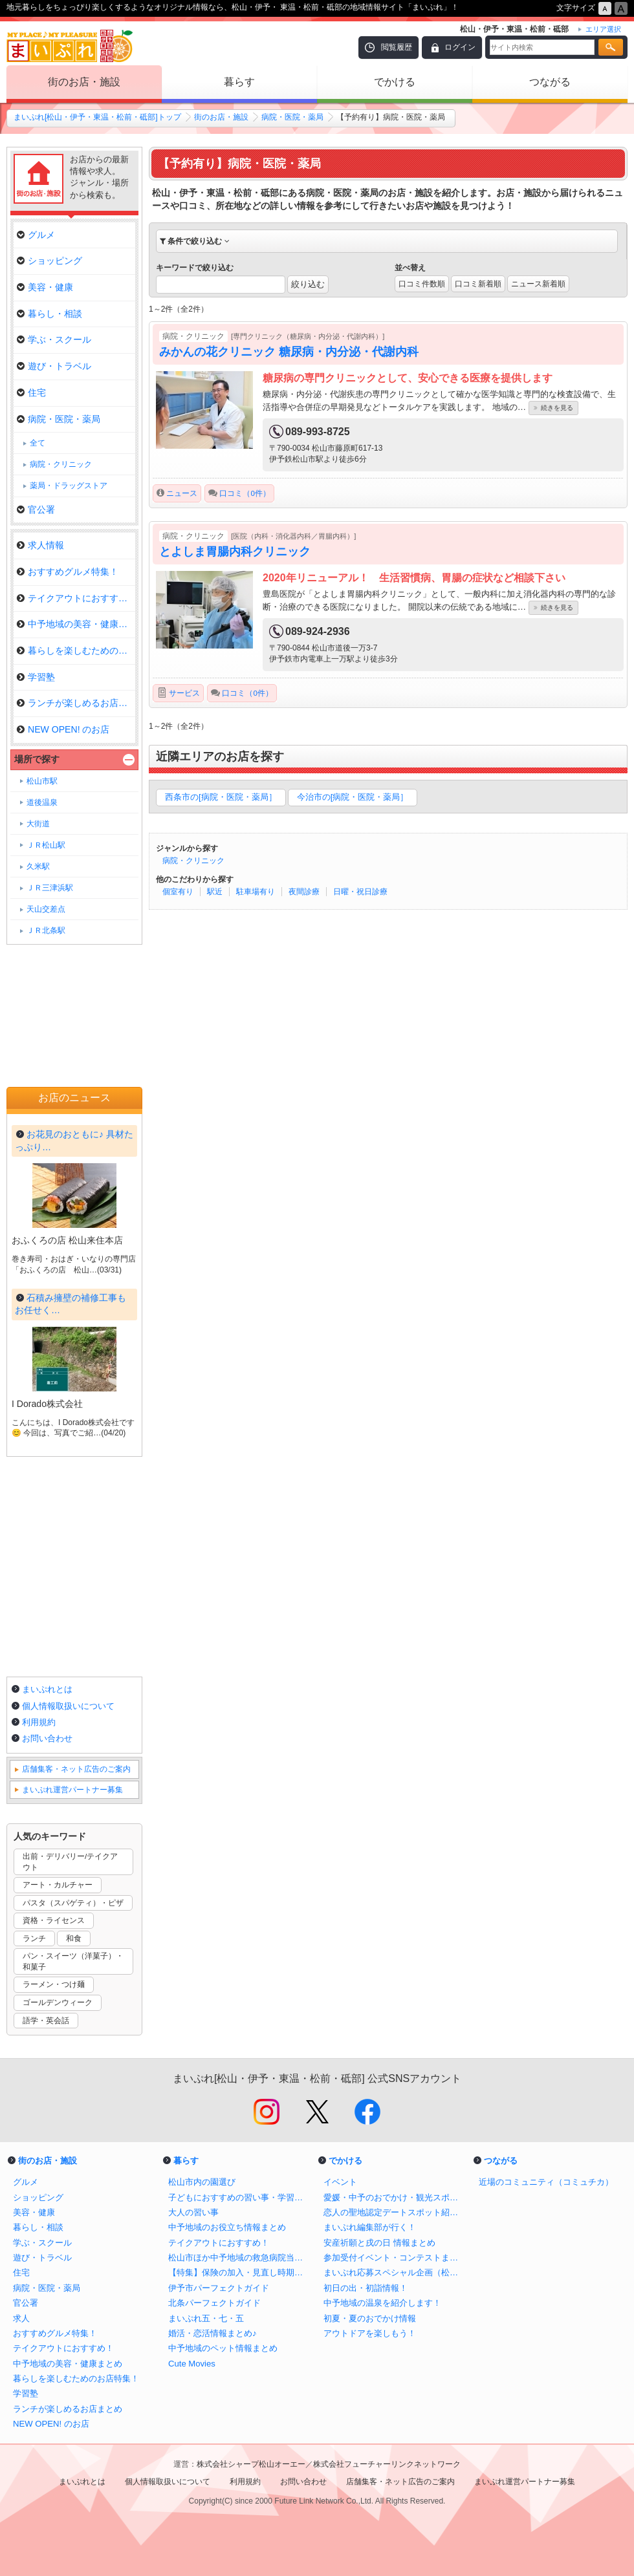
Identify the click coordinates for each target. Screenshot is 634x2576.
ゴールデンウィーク (58, 2002)
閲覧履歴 (396, 47)
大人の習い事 (193, 2212)
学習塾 (36, 677)
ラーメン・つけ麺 (54, 1984)
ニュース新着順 (538, 283)
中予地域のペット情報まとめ (223, 2348)
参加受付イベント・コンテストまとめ (394, 2257)
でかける (394, 81)
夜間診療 (304, 891)
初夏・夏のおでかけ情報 (369, 2318)
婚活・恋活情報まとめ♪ (212, 2333)
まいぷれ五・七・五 (206, 2318)
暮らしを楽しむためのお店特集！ (76, 2378)
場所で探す (37, 759)
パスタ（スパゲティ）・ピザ (73, 1902)
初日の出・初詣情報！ (365, 2288)
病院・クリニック (193, 860)
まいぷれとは (47, 1689)
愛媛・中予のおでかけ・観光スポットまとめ (394, 2197)
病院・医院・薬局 (292, 117)
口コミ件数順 (422, 283)
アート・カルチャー (58, 1884)
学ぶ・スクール (54, 339)
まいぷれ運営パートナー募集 (72, 1789)
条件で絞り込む (195, 241)
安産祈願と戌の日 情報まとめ (379, 2243)
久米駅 (38, 866)
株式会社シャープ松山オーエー (251, 2464)
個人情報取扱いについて (68, 1706)
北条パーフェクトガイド (214, 2303)
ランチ (34, 1938)
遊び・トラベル (54, 366)
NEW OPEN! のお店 (63, 729)
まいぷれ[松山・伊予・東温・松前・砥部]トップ (97, 117)
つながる (550, 81)
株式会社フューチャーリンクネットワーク (387, 2464)
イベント (340, 2182)
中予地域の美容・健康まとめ (76, 624)
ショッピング (49, 260)
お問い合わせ (47, 1738)
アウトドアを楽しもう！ (369, 2333)
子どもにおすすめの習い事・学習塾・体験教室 (239, 2197)
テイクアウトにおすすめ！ (76, 598)
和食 (74, 1938)
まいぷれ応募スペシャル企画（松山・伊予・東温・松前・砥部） (394, 2272)
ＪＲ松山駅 (46, 845)
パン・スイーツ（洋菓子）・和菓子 (73, 1961)
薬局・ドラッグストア (68, 485)
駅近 (215, 891)
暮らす (239, 81)
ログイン (460, 47)
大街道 (38, 824)
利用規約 (39, 1722)
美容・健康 (45, 287)
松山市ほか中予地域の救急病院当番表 (239, 2257)
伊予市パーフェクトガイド (218, 2288)
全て (37, 443)
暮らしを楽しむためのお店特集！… (76, 650)
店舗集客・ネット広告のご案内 (76, 1769)
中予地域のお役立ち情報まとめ (227, 2227)
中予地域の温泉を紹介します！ (382, 2303)
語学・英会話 (46, 2020)
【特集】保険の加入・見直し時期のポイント (239, 2272)
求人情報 (40, 545)
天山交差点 (46, 909)
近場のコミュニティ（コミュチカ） (546, 2182)
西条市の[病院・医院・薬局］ (221, 797)
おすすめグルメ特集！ (67, 571)
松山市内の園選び (201, 2182)
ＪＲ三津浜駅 (50, 888)
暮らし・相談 (49, 313)
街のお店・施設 (84, 81)
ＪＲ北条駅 (46, 930)
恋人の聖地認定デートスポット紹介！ (394, 2212)
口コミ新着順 (478, 283)
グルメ (36, 235)
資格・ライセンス (54, 1920)
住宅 (31, 392)
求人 (21, 2318)
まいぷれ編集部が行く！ (369, 2227)
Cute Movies (191, 2363)
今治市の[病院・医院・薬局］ (353, 797)
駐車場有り (255, 891)
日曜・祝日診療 (360, 891)
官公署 (36, 509)
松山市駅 (42, 781)
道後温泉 (42, 802)
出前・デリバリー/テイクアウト (70, 1862)
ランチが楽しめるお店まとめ (76, 703)
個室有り (177, 891)
